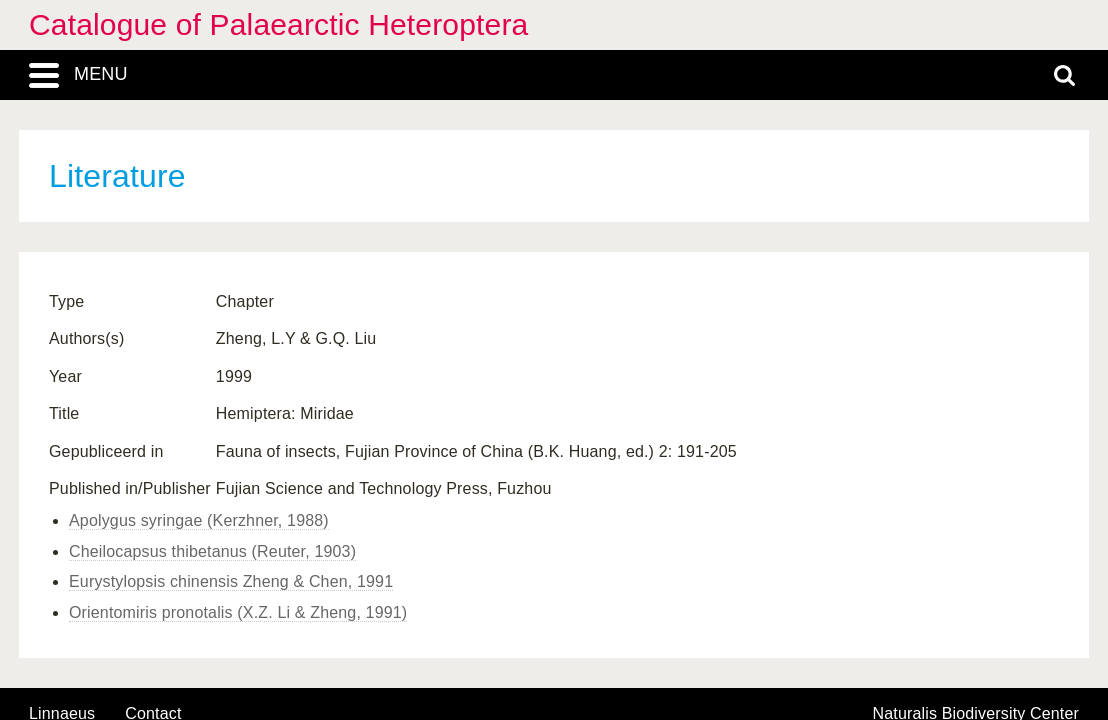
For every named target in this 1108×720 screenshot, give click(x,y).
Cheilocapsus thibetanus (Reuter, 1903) (212, 551)
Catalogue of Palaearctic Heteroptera (278, 24)
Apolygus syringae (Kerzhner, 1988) (199, 520)
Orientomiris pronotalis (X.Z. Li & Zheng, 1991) (238, 612)
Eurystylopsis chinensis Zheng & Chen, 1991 (231, 581)
